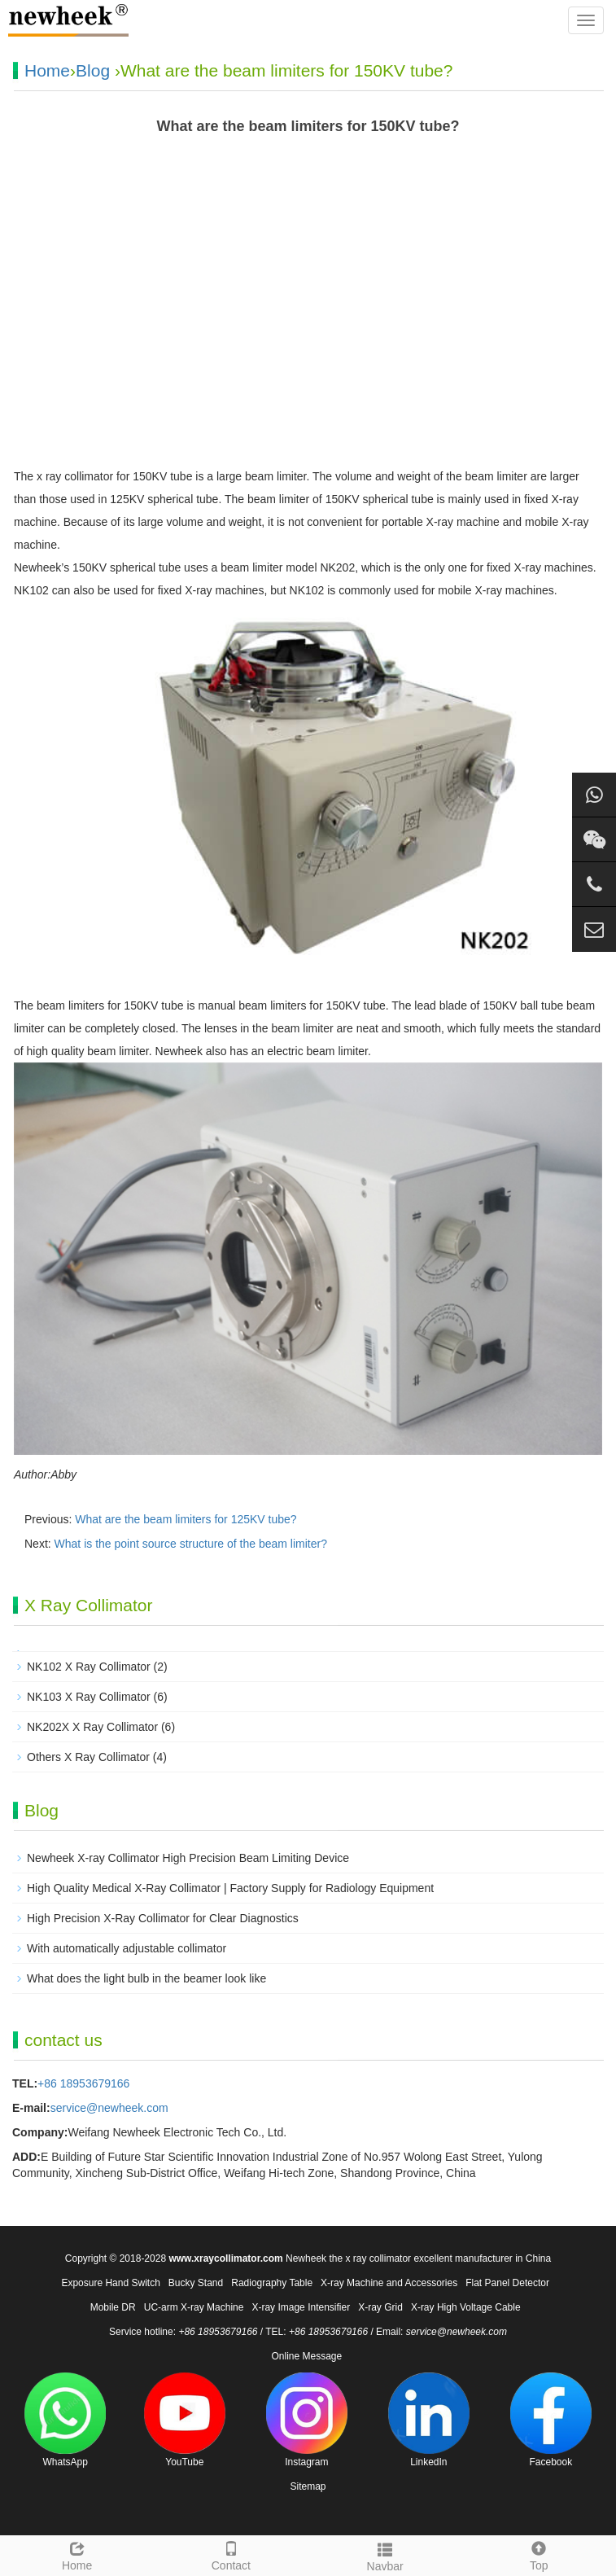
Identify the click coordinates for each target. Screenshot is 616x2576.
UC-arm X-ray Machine (194, 2307)
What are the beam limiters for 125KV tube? (185, 1519)
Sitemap (307, 2486)
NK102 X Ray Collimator (89, 1666)
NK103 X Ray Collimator (89, 1696)
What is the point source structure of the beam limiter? (191, 1543)
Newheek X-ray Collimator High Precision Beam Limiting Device (188, 1857)
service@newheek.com (109, 2107)
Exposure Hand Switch (110, 2283)
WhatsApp (65, 2420)
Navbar (385, 2555)
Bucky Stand (195, 2283)
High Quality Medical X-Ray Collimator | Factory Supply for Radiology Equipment (230, 1888)
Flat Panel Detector (507, 2283)
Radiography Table (271, 2283)
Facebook (551, 2420)
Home (47, 70)
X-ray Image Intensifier (300, 2307)
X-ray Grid (380, 2307)
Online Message (306, 2356)
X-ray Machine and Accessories (389, 2283)
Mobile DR (113, 2307)
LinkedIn (429, 2420)
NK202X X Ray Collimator (92, 1726)
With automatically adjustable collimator (126, 1948)
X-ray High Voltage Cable (466, 2307)
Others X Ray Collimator (88, 1756)
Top (539, 2554)
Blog (93, 70)
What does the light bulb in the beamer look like (146, 1978)
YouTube (184, 2420)
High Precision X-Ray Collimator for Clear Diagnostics (163, 1918)
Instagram (306, 2420)
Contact (231, 2554)
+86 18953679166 (83, 2083)
